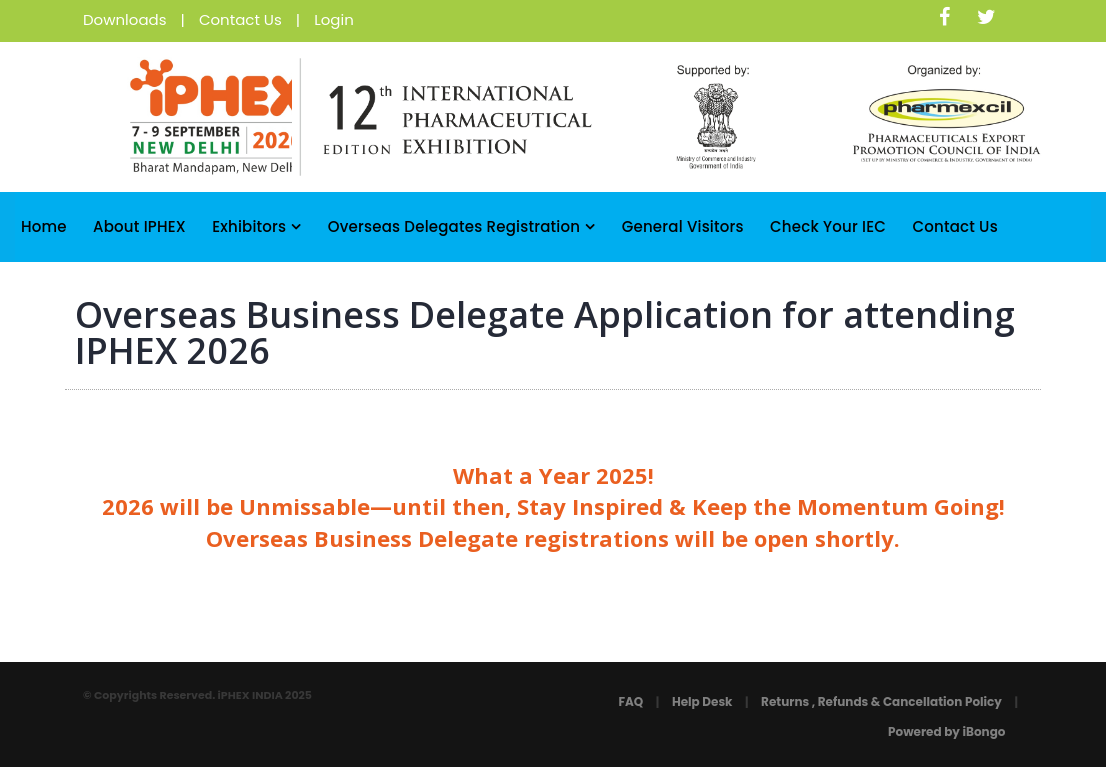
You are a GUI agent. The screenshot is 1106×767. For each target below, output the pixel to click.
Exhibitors (256, 226)
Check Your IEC (828, 226)
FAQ (630, 701)
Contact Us (240, 19)
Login (334, 19)
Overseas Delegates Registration (462, 226)
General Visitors (683, 226)
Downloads (125, 19)
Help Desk (702, 701)
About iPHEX (139, 226)
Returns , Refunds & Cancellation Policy (881, 701)
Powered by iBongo (946, 731)
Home (44, 226)
